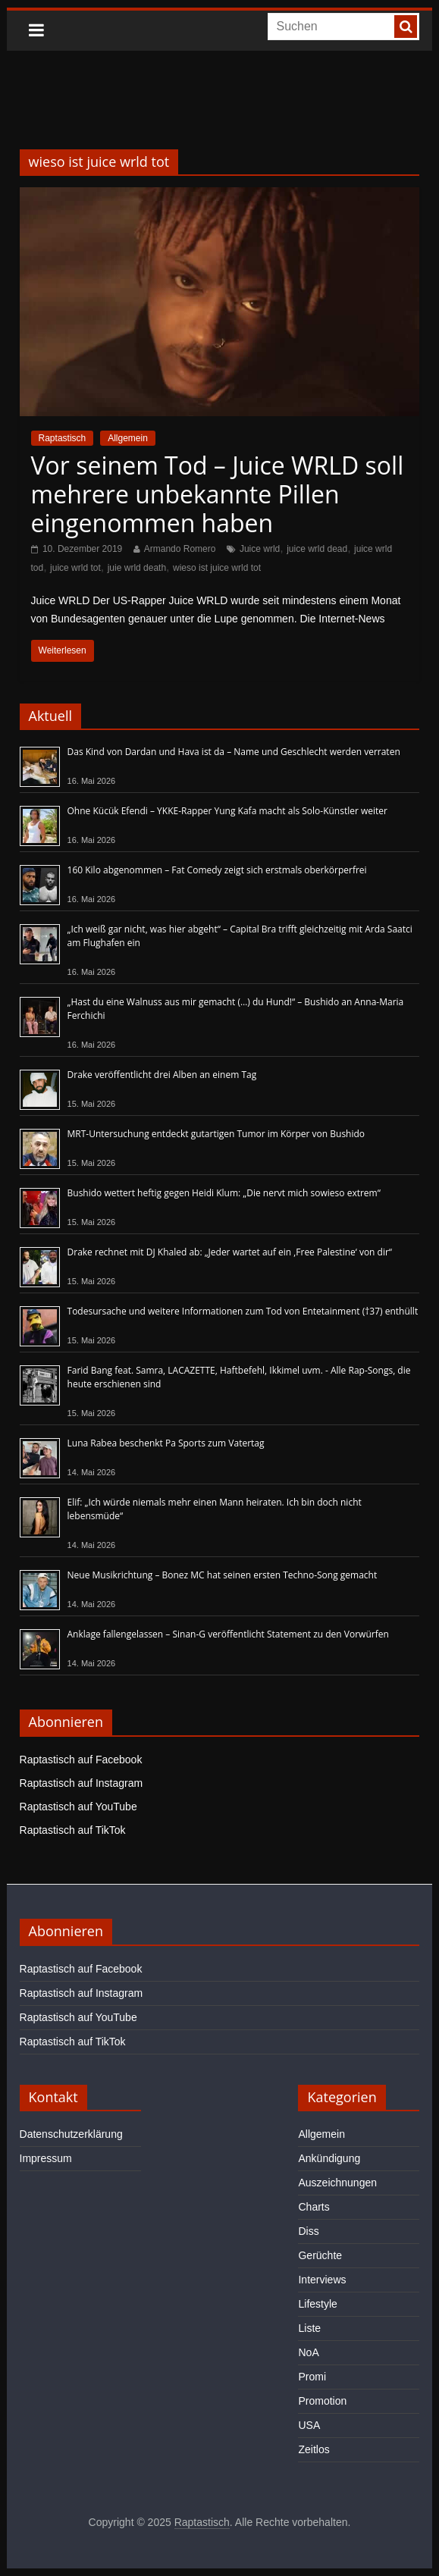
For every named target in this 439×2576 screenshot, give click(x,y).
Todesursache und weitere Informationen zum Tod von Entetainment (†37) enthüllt (243, 1311)
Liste (309, 2328)
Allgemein (128, 438)
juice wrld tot (75, 568)
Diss (308, 2231)
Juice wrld (260, 549)
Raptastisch (62, 438)
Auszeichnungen (337, 2182)
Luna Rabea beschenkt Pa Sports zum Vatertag (166, 1443)
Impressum (46, 2158)
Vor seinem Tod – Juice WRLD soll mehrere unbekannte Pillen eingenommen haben (217, 494)
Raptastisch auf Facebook (81, 1759)
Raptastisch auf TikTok (73, 1830)
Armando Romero (180, 549)
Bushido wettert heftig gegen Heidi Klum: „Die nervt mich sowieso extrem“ (224, 1192)
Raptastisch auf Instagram (81, 1783)
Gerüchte (320, 2255)
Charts (313, 2207)
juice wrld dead (317, 549)
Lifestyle (317, 2304)
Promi (312, 2377)
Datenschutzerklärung (71, 2134)
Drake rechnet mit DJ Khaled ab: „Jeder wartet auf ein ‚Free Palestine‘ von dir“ (230, 1252)
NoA (308, 2352)
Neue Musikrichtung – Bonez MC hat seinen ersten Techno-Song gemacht (222, 1574)
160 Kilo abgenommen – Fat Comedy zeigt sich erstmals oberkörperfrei (217, 869)
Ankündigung (329, 2158)
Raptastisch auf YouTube (78, 1806)
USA (309, 2425)
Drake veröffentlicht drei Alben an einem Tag (162, 1074)
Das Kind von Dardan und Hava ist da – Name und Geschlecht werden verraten (233, 751)
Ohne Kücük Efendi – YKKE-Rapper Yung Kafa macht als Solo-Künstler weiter (227, 810)
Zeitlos (313, 2449)
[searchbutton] (405, 26)
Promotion (322, 2401)
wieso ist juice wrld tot (217, 568)
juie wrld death (137, 568)
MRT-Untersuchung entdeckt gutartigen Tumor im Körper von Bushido (216, 1133)
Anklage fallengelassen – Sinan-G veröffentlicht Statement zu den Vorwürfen (228, 1634)
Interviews (322, 2280)
